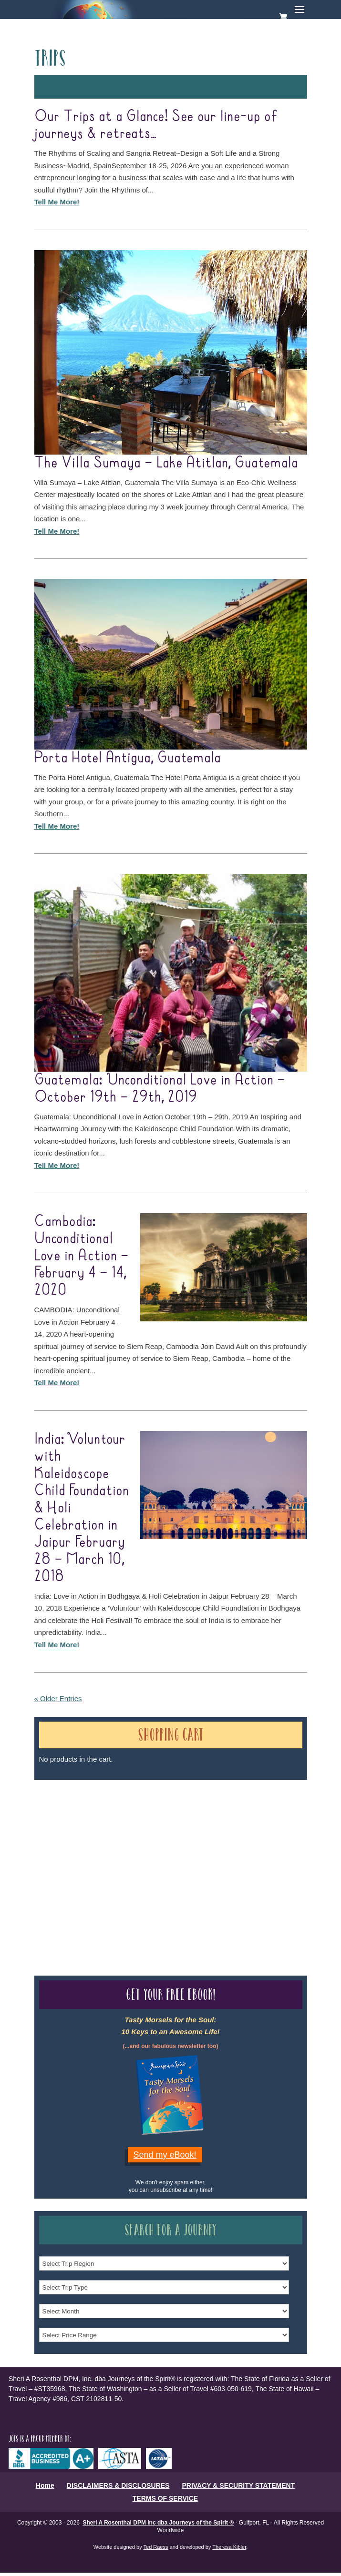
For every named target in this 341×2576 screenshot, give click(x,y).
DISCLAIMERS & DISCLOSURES (118, 2485)
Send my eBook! (165, 2155)
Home (45, 2485)
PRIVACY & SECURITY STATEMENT (238, 2485)
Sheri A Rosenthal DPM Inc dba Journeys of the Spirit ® (158, 2522)
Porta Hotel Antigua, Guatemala (127, 758)
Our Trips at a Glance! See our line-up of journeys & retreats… (156, 125)
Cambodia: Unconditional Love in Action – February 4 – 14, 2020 (81, 1255)
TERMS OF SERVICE (165, 2498)
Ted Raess (156, 2547)
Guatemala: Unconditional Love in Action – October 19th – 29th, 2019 (159, 1088)
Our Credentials (177, 1860)
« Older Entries (58, 1698)
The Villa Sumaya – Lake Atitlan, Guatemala (166, 463)
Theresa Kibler (229, 2547)
